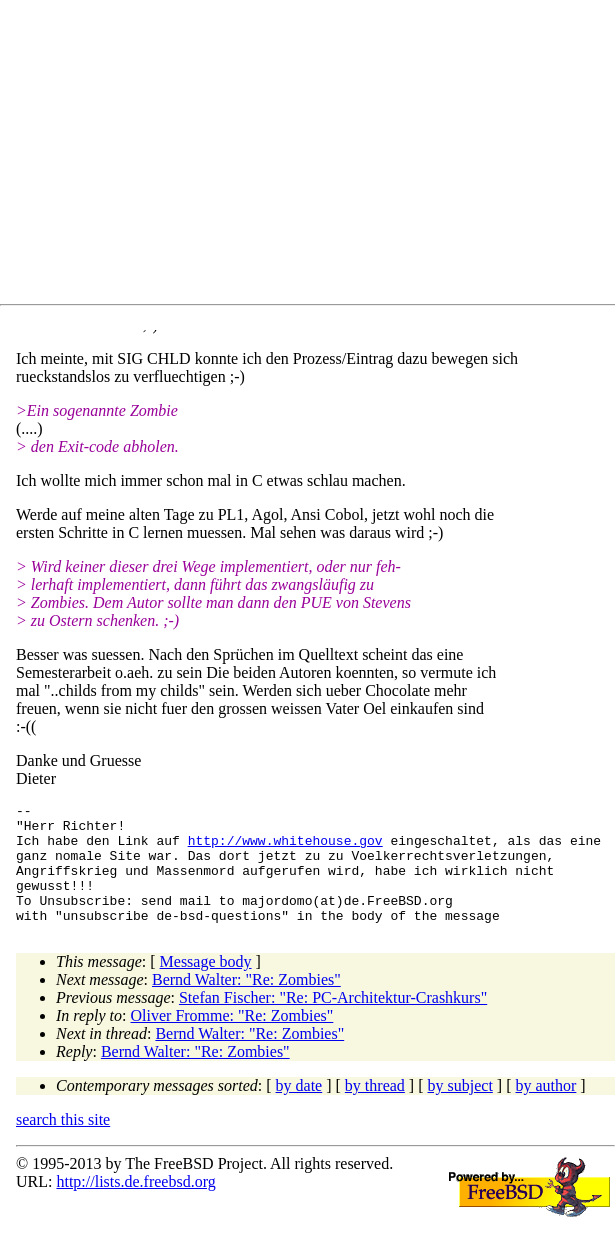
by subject (460, 1109)
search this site (63, 1143)
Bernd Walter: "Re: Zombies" (246, 1003)
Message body (206, 985)
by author (545, 1109)
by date (299, 1109)
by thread (375, 1109)
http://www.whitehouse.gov (285, 849)
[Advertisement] (315, 156)
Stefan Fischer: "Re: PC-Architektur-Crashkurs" (333, 1021)
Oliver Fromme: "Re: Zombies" (232, 1039)
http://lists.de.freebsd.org (135, 1205)
